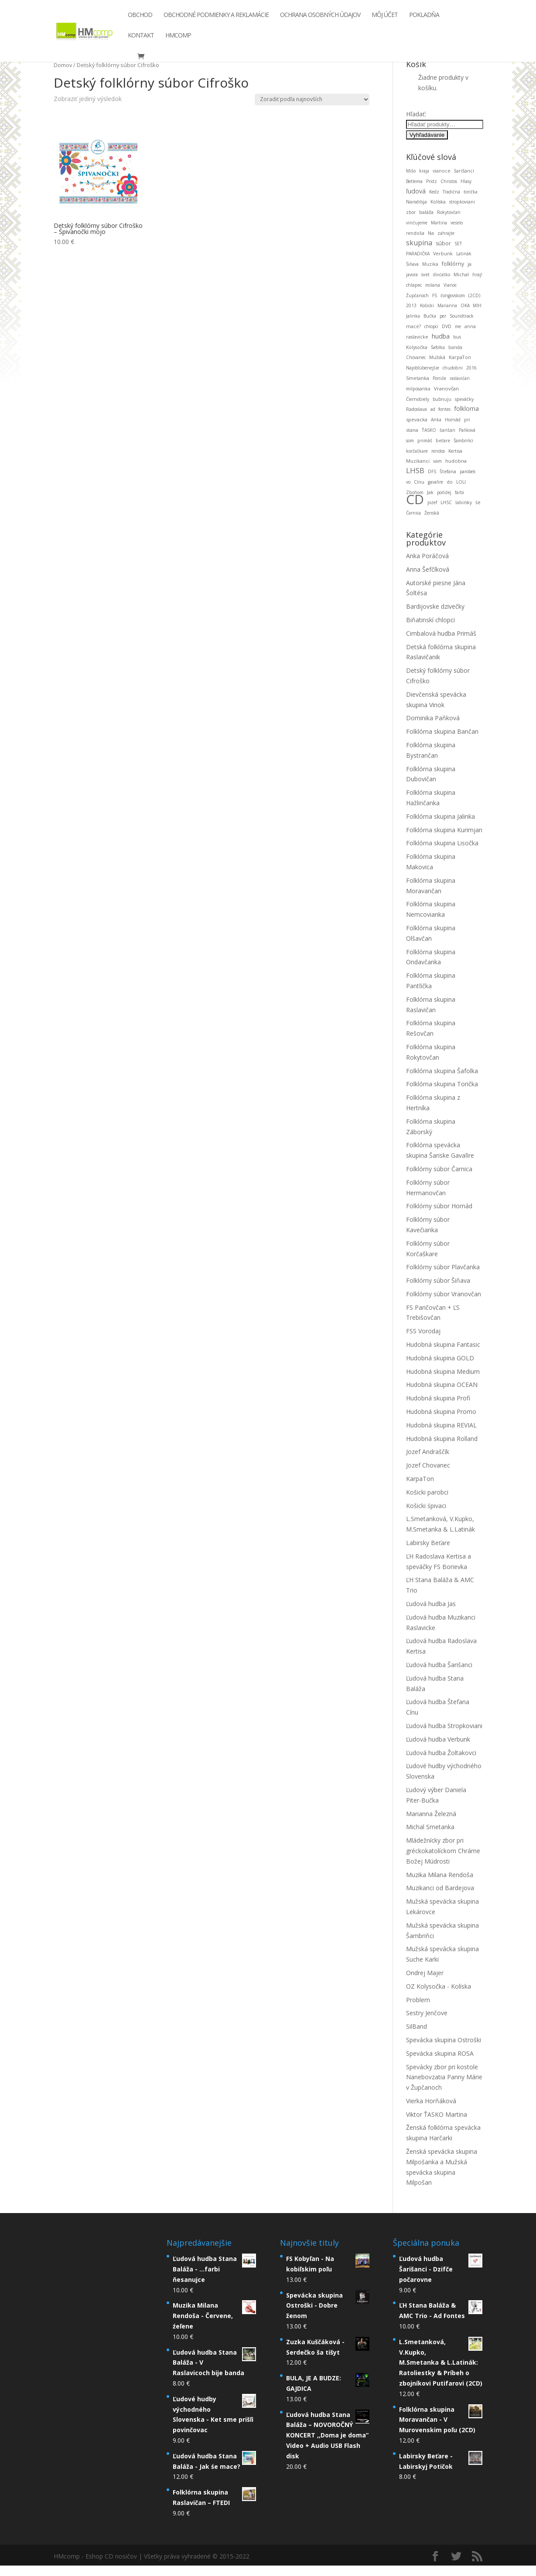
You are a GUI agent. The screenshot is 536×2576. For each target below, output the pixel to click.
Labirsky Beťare (428, 1543)
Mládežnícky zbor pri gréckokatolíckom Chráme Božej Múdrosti (443, 1850)
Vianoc (450, 285)
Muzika (430, 264)
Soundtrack (462, 316)
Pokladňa (424, 17)
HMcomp (178, 38)
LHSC (446, 502)
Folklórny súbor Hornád (439, 1206)
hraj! (477, 274)
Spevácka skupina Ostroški (443, 2040)
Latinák (463, 254)
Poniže (439, 378)
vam (437, 461)
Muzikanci (418, 461)
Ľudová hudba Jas (431, 1604)
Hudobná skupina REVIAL (441, 1425)
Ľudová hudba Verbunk (438, 1739)
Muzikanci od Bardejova (440, 1888)
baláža (426, 212)
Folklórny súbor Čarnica (439, 1169)
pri (467, 420)
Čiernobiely (417, 399)
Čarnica (413, 513)
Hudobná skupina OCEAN (442, 1384)
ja (469, 264)
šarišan (447, 430)
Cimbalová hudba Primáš (441, 633)
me (458, 326)
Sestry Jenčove (426, 2013)
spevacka (416, 419)
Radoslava (416, 409)
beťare (443, 440)
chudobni (453, 368)
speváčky (464, 399)
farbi (459, 492)
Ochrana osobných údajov (320, 17)
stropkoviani (462, 202)
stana (412, 430)
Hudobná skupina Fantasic (443, 1344)
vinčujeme (416, 223)
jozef (432, 502)
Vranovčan (446, 388)
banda (455, 347)
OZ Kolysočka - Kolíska (438, 1986)
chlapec (414, 285)
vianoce (442, 171)
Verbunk (443, 254)
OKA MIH (471, 305)
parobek (468, 471)
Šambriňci (463, 440)
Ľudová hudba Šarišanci (439, 1665)
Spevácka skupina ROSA (440, 2053)
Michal (461, 274)
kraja (424, 171)
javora (412, 274)
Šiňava (412, 264)
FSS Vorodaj (423, 1331)
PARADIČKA (418, 254)
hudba (441, 336)
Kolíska (438, 202)
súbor (443, 243)
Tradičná (451, 192)
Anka (436, 420)
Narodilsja (416, 202)
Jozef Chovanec (428, 1465)
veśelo (457, 223)
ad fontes (440, 409)
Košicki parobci (427, 1492)
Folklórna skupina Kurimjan (444, 830)
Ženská (431, 513)
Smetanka (417, 378)
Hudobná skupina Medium (443, 1371)
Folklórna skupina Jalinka (440, 816)
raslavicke (417, 337)
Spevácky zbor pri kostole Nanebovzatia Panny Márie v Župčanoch (444, 2077)
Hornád (453, 420)
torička (471, 192)
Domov (63, 65)
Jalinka (413, 316)
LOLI (461, 482)
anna (470, 326)
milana (432, 285)
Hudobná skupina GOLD (440, 1358)
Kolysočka (416, 347)
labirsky (463, 502)
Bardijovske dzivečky (435, 606)
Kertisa (455, 451)
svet (425, 274)
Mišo (411, 171)
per (443, 316)
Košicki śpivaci (426, 1506)
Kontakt (141, 38)
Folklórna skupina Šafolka (442, 1071)
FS (434, 295)
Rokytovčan (449, 212)
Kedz (434, 192)
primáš (424, 440)
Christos (448, 181)
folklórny (453, 264)
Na (431, 233)
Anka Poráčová (427, 556)
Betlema (414, 181)
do (450, 482)
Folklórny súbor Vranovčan (443, 1294)
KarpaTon (460, 357)
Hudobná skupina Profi (438, 1398)
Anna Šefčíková (427, 569)
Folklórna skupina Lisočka (442, 843)
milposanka (418, 389)
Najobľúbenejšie (422, 368)
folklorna (466, 408)
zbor (411, 212)
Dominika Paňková (433, 718)
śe (478, 502)
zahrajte (445, 233)
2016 (471, 368)
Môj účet (385, 17)
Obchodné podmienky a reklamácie (216, 17)
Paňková (467, 430)
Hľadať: (416, 114)
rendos (438, 451)
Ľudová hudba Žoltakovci (441, 1753)
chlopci (431, 326)
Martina (439, 223)
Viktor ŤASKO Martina (436, 2114)
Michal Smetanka (430, 1827)
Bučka (429, 316)
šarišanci (464, 171)
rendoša (415, 233)
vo (408, 482)
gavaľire (435, 482)
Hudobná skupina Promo (441, 1411)
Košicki (427, 305)
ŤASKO (429, 430)
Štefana (448, 471)
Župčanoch (417, 295)
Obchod (140, 17)
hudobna (456, 461)
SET (458, 244)
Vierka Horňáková (431, 2101)
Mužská (437, 357)
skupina (419, 242)
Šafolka (438, 347)
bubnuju (442, 399)
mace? (413, 326)
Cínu (419, 482)
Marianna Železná (431, 1814)
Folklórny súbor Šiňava (438, 1280)
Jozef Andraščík (427, 1451)
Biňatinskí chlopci (430, 620)
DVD (446, 326)
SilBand (416, 2026)
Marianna (447, 305)
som (410, 440)
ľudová (416, 191)
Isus (457, 337)
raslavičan (460, 378)
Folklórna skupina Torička (442, 1084)
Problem (418, 2000)
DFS (432, 471)
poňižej (444, 492)
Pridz (431, 181)
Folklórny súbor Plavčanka (443, 1267)
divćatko (441, 274)
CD (415, 499)
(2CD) (474, 295)
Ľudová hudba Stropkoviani (444, 1726)
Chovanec (416, 357)
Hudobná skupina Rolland (442, 1438)
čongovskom (452, 295)
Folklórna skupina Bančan (442, 731)
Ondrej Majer (425, 1973)
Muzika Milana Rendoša (439, 1875)
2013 (411, 305)
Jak (430, 492)
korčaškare (417, 451)
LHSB (415, 470)
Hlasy (466, 181)
